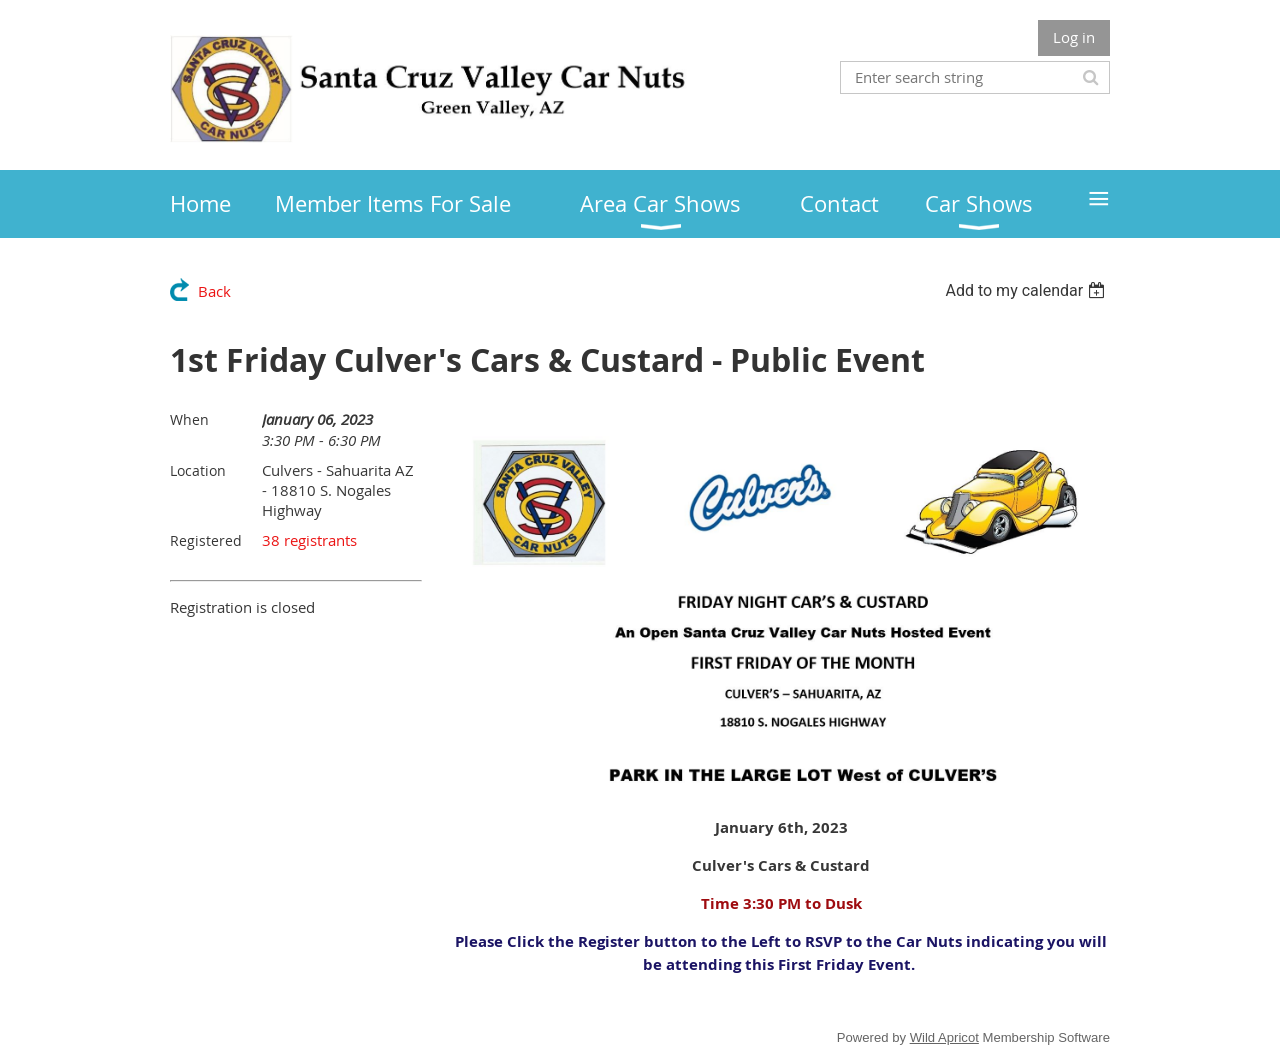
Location (198, 470)
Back (214, 291)
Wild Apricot (944, 1037)
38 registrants (309, 540)
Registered (206, 540)
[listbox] (1027, 290)
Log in (1074, 37)
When (189, 419)
